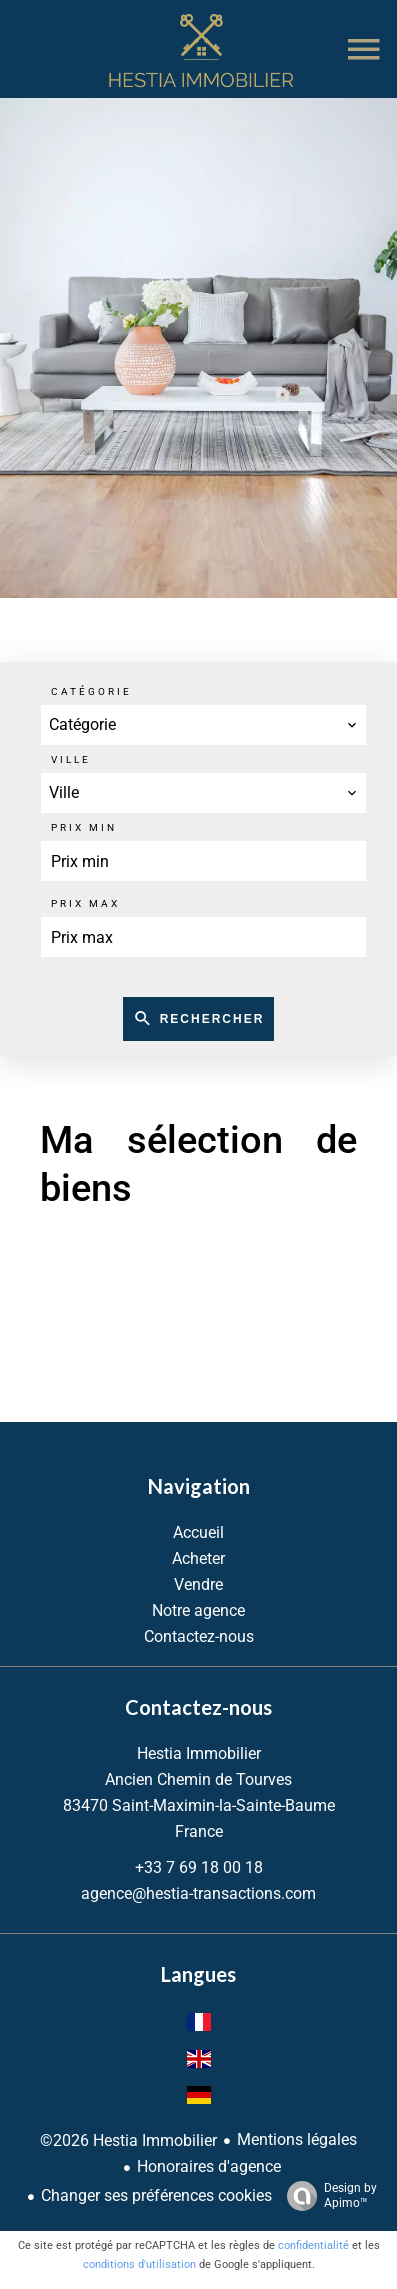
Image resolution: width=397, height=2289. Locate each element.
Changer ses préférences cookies (156, 2195)
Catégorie (91, 691)
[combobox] (203, 725)
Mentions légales (297, 2139)
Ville (71, 759)
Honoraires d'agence (209, 2166)
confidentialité (313, 2245)
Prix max (85, 903)
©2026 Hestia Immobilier (128, 2140)
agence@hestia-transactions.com (198, 1893)
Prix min (84, 827)
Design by (327, 2196)
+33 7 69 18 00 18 (199, 1867)
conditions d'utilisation (139, 2264)
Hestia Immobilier (199, 1753)
